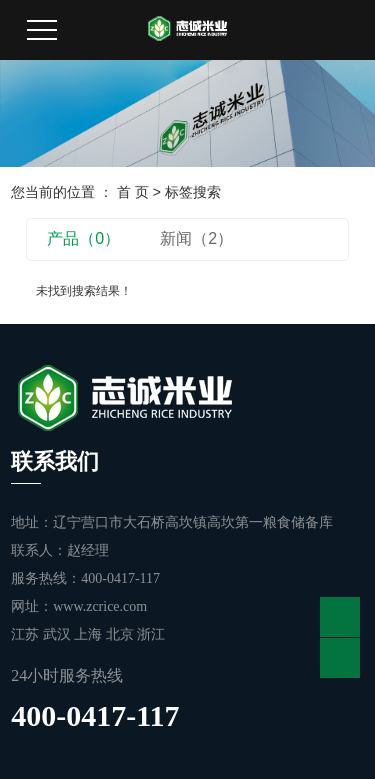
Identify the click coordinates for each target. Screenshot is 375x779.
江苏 (27, 634)
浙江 (151, 634)
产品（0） (83, 238)
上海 (90, 634)
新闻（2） (196, 238)
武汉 (59, 634)
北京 (122, 634)
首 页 (133, 192)
